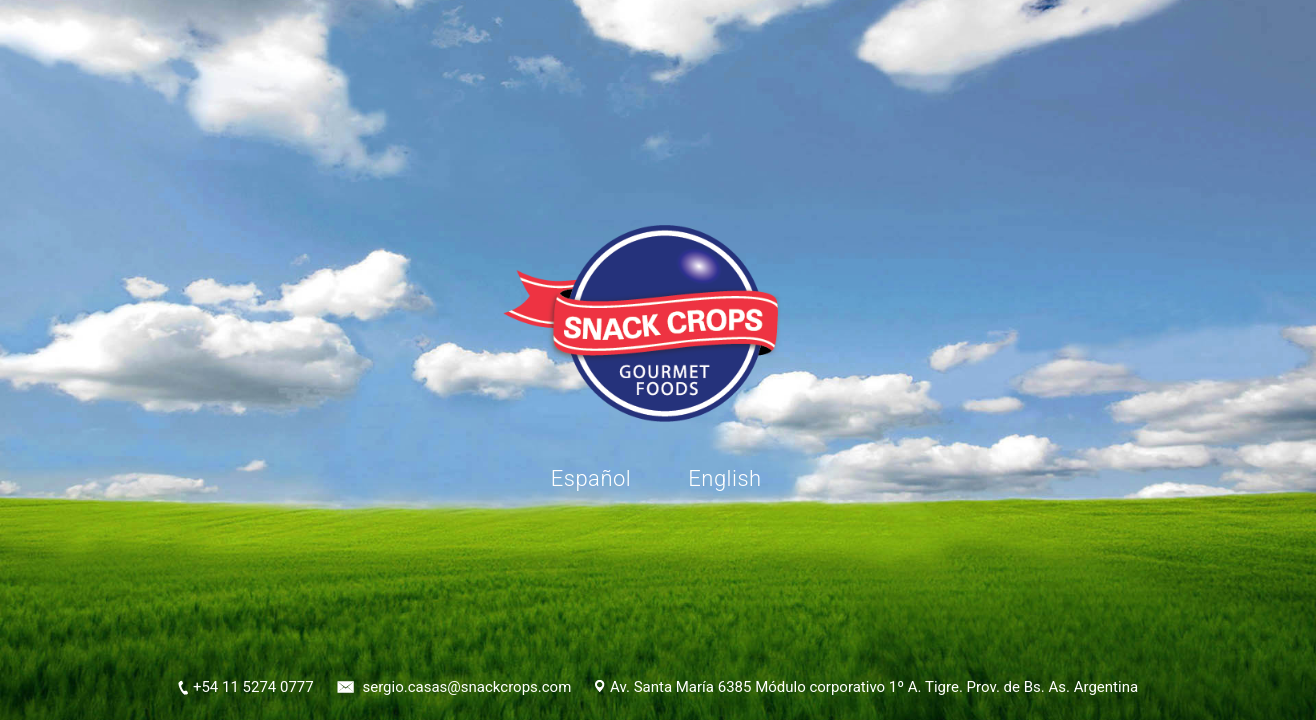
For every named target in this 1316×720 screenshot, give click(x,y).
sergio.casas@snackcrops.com (466, 687)
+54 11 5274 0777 (253, 687)
